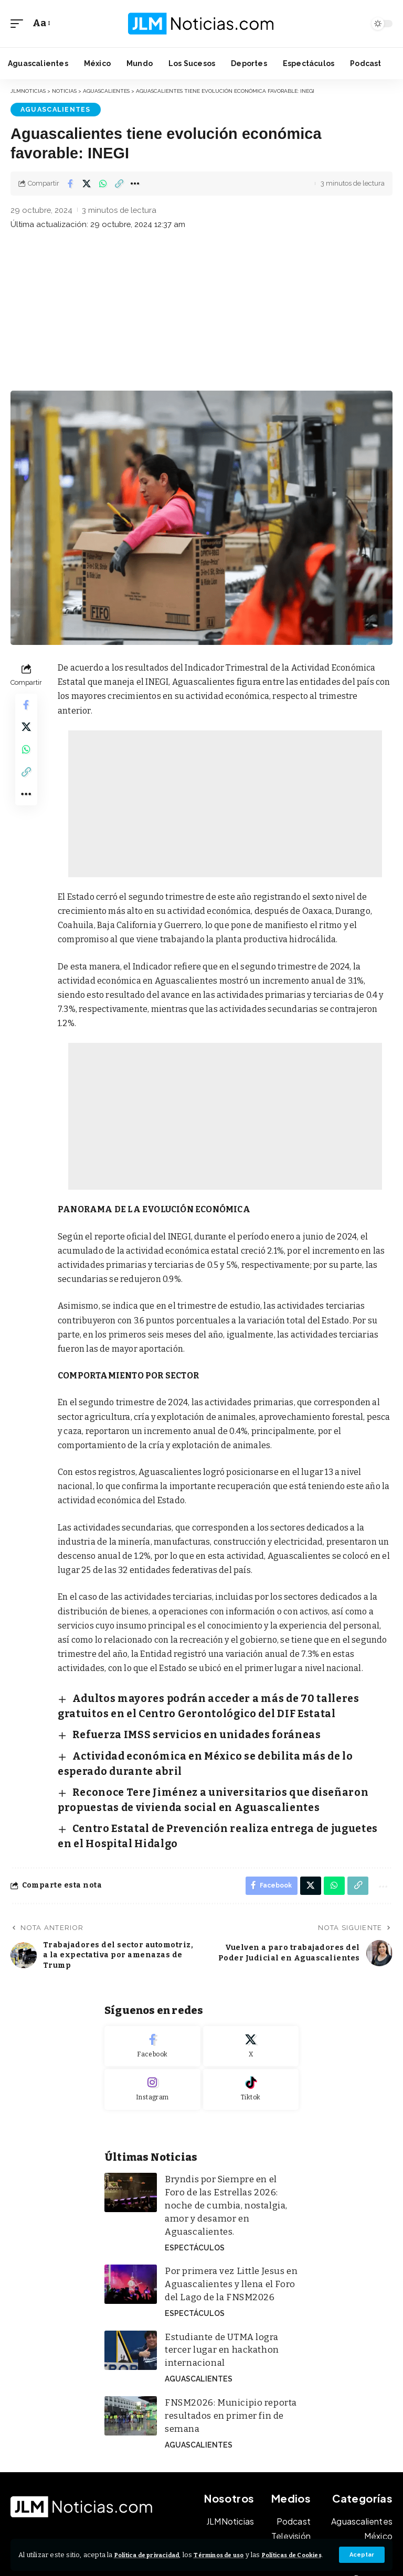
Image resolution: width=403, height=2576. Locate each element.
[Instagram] (152, 2041)
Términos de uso (240, 2546)
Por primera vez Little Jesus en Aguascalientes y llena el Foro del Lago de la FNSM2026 (227, 2210)
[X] (251, 1998)
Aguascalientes (47, 109)
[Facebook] (152, 1998)
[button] (361, 2551)
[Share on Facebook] (70, 182)
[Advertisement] (201, 311)
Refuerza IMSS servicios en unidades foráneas (166, 1722)
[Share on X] (86, 182)
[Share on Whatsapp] (103, 182)
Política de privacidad (155, 2546)
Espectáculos (191, 2178)
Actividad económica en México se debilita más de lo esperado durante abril (230, 1740)
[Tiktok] (251, 2041)
